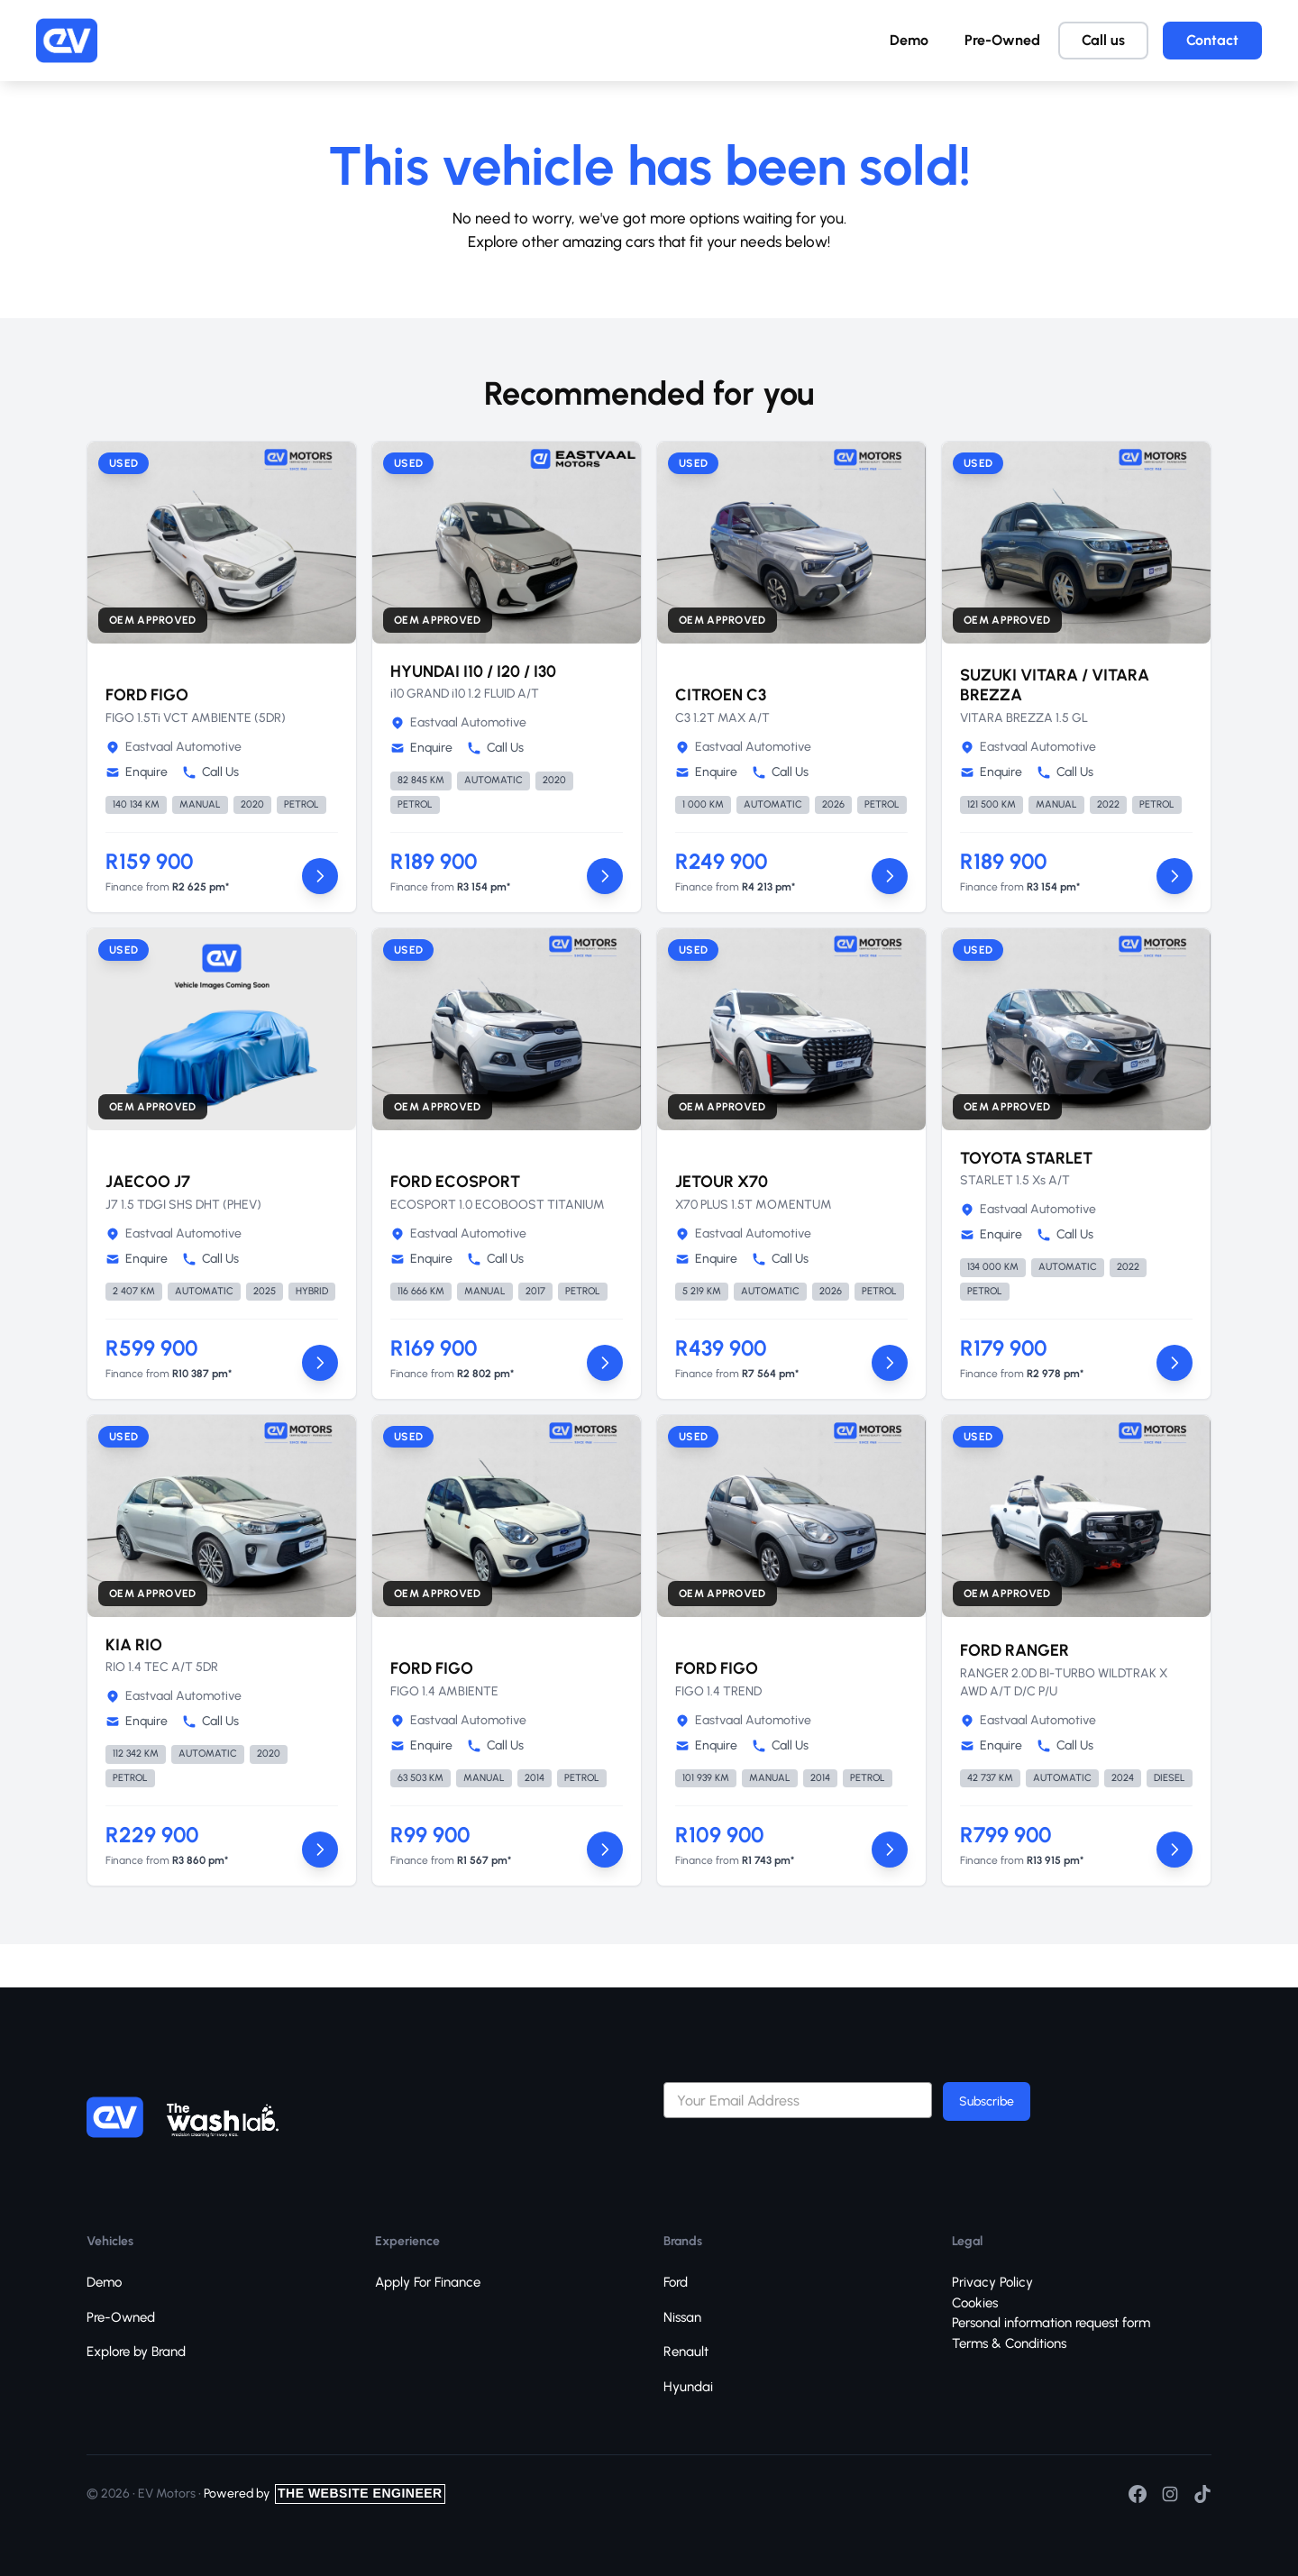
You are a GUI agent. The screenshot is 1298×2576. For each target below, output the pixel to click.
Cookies (975, 2303)
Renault (685, 2351)
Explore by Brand (136, 2351)
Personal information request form (1051, 2323)
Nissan (682, 2317)
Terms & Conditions (1009, 2343)
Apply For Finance (427, 2282)
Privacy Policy (992, 2282)
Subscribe (986, 2101)
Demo (909, 40)
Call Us (210, 772)
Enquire (136, 772)
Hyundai (688, 2387)
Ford (675, 2282)
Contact (1212, 40)
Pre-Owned (1002, 40)
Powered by (324, 2493)
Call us (1103, 40)
